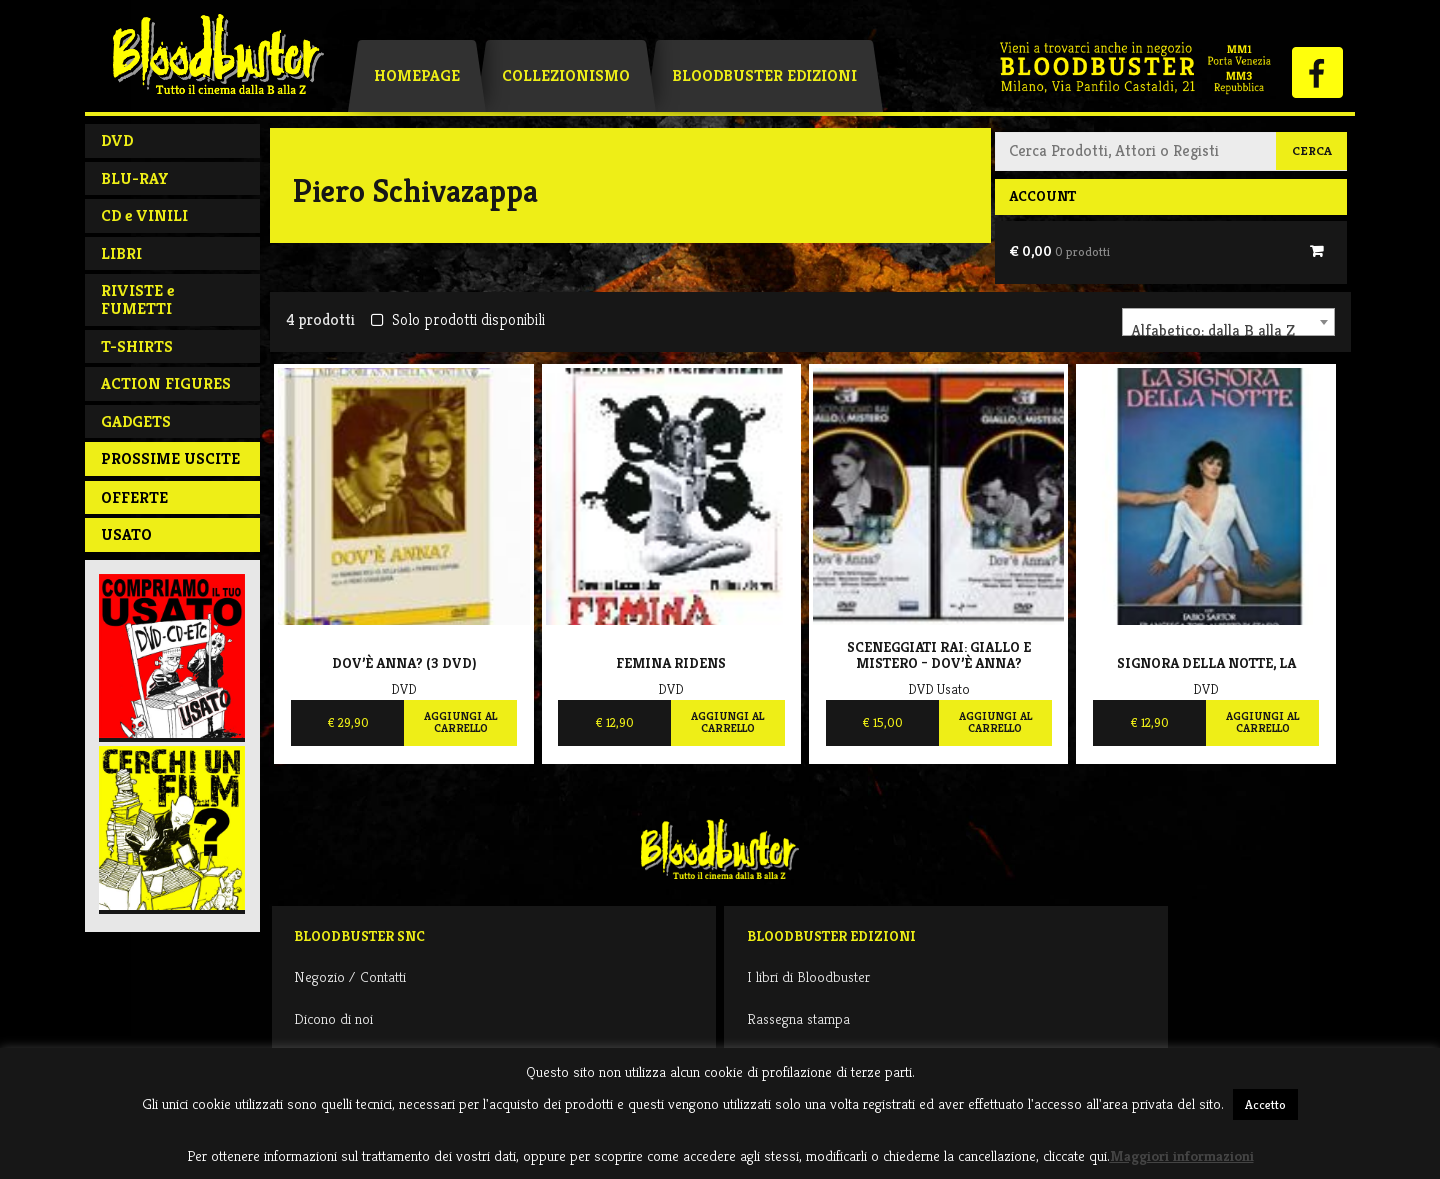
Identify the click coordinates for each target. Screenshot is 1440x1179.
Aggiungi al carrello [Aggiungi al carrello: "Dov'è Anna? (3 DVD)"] (460, 722)
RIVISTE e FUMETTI (137, 299)
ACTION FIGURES (166, 383)
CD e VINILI (144, 215)
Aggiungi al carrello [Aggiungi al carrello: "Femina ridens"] (727, 722)
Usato (126, 534)
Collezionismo (566, 75)
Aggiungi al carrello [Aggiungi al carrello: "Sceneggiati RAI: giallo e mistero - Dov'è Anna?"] (995, 722)
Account (1042, 196)
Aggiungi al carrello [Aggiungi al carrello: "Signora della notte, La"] (1262, 722)
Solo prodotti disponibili (457, 319)
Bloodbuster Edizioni (764, 75)
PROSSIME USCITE (170, 458)
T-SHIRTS (137, 346)
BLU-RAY (135, 178)
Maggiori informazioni (1182, 1155)
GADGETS (136, 421)
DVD (117, 140)
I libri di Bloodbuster (808, 976)
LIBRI (121, 253)
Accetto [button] (1265, 1104)
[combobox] (1228, 322)
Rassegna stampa (798, 1018)
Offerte (134, 497)
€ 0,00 (1059, 251)
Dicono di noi (333, 1018)
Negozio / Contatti (350, 976)
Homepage (417, 75)
